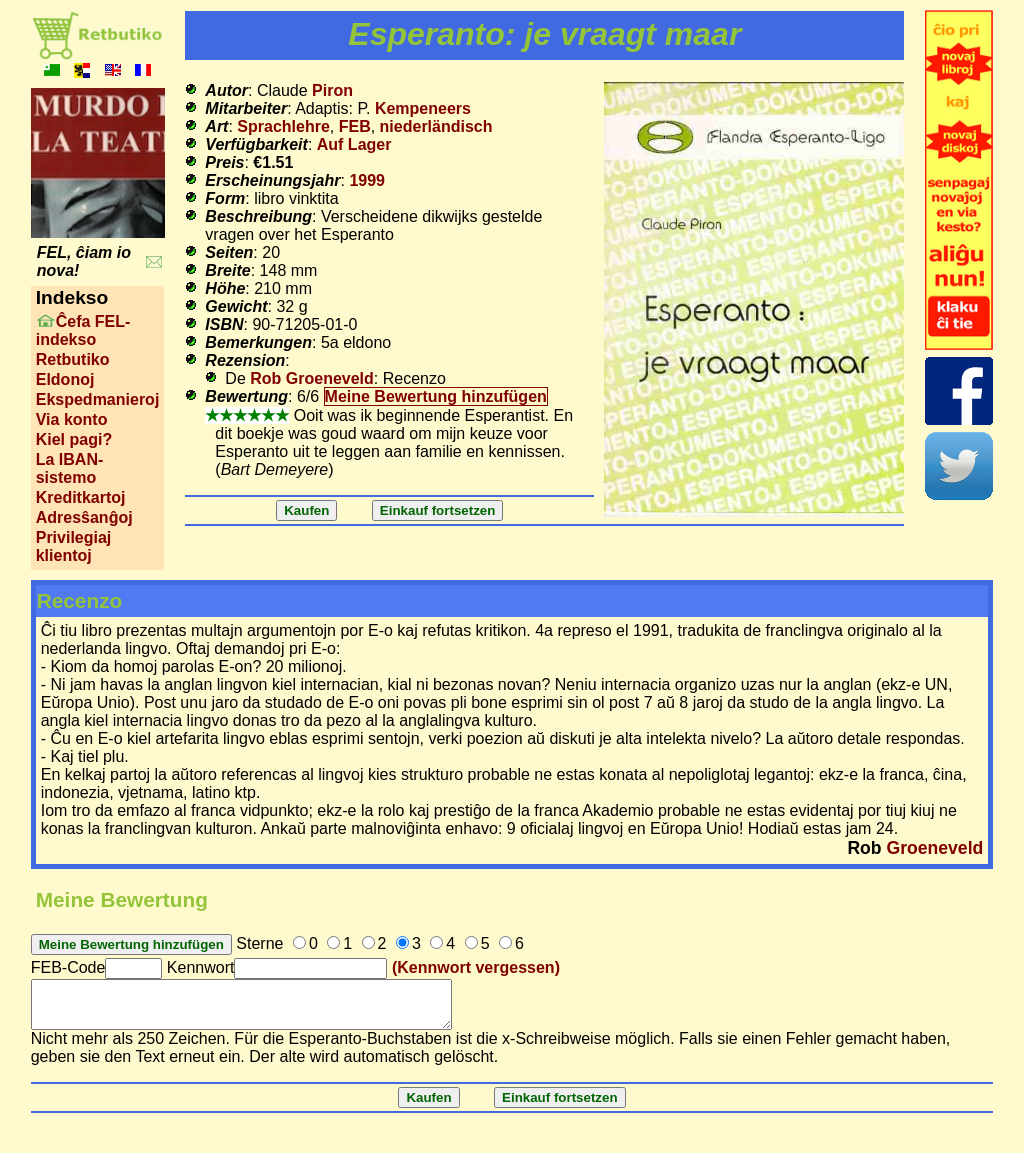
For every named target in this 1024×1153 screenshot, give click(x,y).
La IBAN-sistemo (70, 468)
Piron (332, 90)
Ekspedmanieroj (98, 399)
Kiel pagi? (74, 439)
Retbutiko (73, 359)
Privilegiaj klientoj (74, 546)
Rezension (245, 360)
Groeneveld (934, 848)
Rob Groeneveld (312, 378)
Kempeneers (423, 108)
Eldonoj (65, 379)
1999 (367, 180)
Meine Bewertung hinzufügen (436, 396)
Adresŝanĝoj (84, 517)
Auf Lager (354, 144)
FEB (355, 126)
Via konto (72, 419)
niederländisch (436, 126)
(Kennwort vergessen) (476, 967)
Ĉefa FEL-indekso (83, 330)
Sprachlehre (283, 126)
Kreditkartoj (81, 497)
